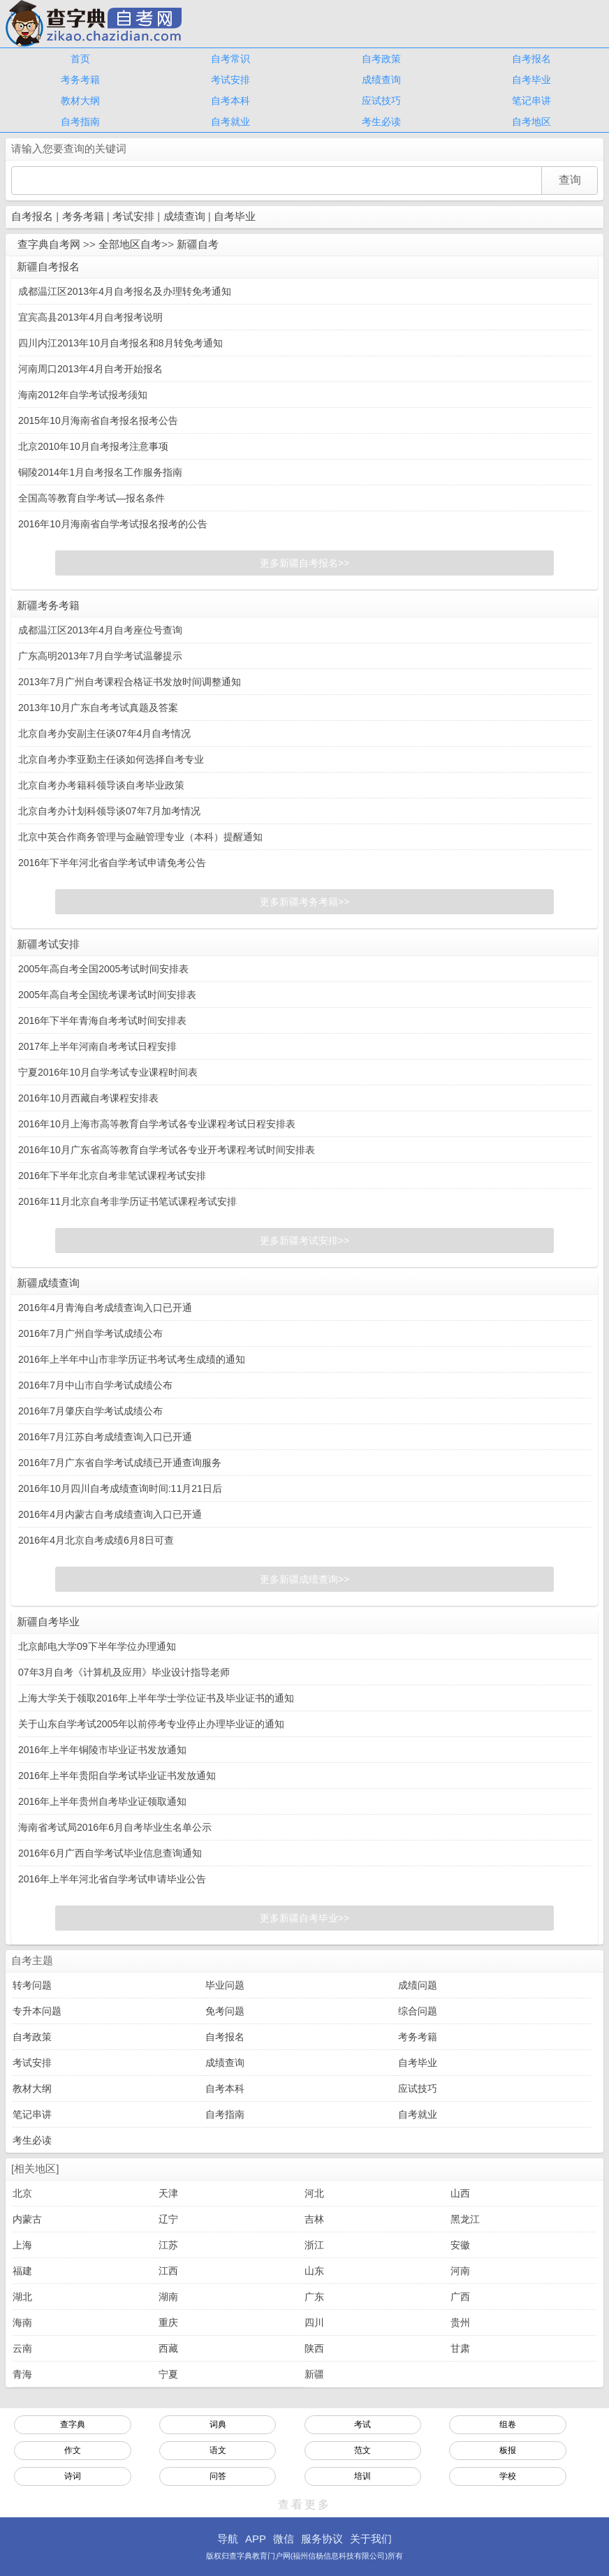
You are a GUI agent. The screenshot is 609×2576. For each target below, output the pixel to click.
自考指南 (80, 121)
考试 (362, 2424)
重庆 (168, 2322)
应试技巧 (381, 100)
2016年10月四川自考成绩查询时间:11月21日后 (120, 1488)
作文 (72, 2450)
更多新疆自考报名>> (304, 563)
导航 (227, 2539)
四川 (314, 2322)
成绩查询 (381, 79)
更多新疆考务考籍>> (304, 901)
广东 (314, 2296)
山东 (314, 2270)
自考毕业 (531, 79)
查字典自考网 (48, 244)
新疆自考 (198, 244)
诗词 (72, 2476)
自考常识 (230, 58)
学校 (507, 2476)
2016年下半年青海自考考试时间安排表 (102, 1020)
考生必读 (381, 121)
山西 (460, 2193)
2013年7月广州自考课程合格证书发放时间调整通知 (129, 681)
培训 (362, 2476)
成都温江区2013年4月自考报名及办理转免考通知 (124, 291)
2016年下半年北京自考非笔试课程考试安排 (112, 1175)
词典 (218, 2424)
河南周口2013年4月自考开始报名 (90, 368)
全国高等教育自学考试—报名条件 (91, 498)
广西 (460, 2296)
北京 (22, 2193)
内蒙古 (27, 2219)
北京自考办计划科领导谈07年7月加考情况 (109, 811)
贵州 (460, 2322)
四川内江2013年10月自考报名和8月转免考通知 (120, 343)
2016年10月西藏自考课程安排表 (88, 1098)
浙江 (314, 2245)
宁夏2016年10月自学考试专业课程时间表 (108, 1072)
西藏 (168, 2348)
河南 (460, 2270)
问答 (218, 2476)
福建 (22, 2270)
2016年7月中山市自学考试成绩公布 (95, 1385)
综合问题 (417, 2011)
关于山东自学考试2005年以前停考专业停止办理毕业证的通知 (151, 1723)
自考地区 (531, 121)
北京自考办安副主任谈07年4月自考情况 (104, 733)
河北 (314, 2193)
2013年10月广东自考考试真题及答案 (98, 707)
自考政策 (381, 58)
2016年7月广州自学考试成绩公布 (90, 1333)
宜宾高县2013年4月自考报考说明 (90, 317)
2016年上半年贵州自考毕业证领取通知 (102, 1801)
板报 (507, 2450)
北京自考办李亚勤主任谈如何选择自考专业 (111, 759)
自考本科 (230, 100)
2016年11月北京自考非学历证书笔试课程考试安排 (127, 1201)
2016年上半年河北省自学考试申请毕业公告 (112, 1879)
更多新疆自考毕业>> (304, 1918)
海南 (22, 2322)
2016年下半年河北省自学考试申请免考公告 (112, 862)
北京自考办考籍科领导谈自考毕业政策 (101, 785)
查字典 (72, 2424)
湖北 (22, 2296)
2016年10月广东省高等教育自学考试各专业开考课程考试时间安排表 (166, 1149)
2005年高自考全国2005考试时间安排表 (103, 968)
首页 (80, 58)
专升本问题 (37, 2011)
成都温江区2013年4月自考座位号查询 (100, 630)
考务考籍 (80, 79)
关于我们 (371, 2539)
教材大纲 (80, 100)
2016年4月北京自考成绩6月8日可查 (96, 1540)
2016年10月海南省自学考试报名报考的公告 (112, 523)
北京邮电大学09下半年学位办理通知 (97, 1646)
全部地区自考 (129, 244)
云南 (22, 2348)
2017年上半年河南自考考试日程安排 (97, 1046)
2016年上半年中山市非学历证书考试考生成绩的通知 (131, 1359)
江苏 (168, 2245)
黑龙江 (465, 2219)
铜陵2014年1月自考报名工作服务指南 (100, 472)
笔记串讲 (531, 100)
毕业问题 (224, 1985)
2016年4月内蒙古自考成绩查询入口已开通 (110, 1514)
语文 (218, 2450)
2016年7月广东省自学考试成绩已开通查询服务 (119, 1462)
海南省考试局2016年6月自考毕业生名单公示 (115, 1827)
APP (255, 2539)
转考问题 (32, 1985)
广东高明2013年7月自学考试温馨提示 (100, 655)
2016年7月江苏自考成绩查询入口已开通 (105, 1436)
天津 (168, 2193)
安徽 (460, 2245)
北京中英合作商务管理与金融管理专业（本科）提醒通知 (140, 836)
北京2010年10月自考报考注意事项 (93, 446)
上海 (22, 2245)
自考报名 (531, 58)
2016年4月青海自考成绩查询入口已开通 (105, 1307)
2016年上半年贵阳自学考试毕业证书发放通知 (117, 1775)
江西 (168, 2270)
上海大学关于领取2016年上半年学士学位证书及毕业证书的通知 (156, 1698)
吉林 (314, 2219)
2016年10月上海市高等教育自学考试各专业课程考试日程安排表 (156, 1123)
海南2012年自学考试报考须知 (82, 394)
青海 (22, 2374)
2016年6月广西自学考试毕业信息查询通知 (110, 1853)
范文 (362, 2450)
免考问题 (224, 2011)
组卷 (507, 2424)
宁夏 (168, 2374)
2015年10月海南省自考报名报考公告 (98, 420)
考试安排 (230, 79)
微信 (283, 2539)
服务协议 (322, 2539)
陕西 (314, 2348)
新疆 (314, 2374)
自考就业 (230, 121)
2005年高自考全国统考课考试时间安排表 (107, 994)
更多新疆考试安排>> (304, 1240)
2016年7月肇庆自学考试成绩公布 (90, 1411)
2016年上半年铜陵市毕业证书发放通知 (102, 1749)
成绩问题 (417, 1985)
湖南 (168, 2296)
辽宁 (168, 2219)
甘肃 (460, 2348)
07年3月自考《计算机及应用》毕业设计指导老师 (124, 1672)
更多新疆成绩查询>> (304, 1579)
